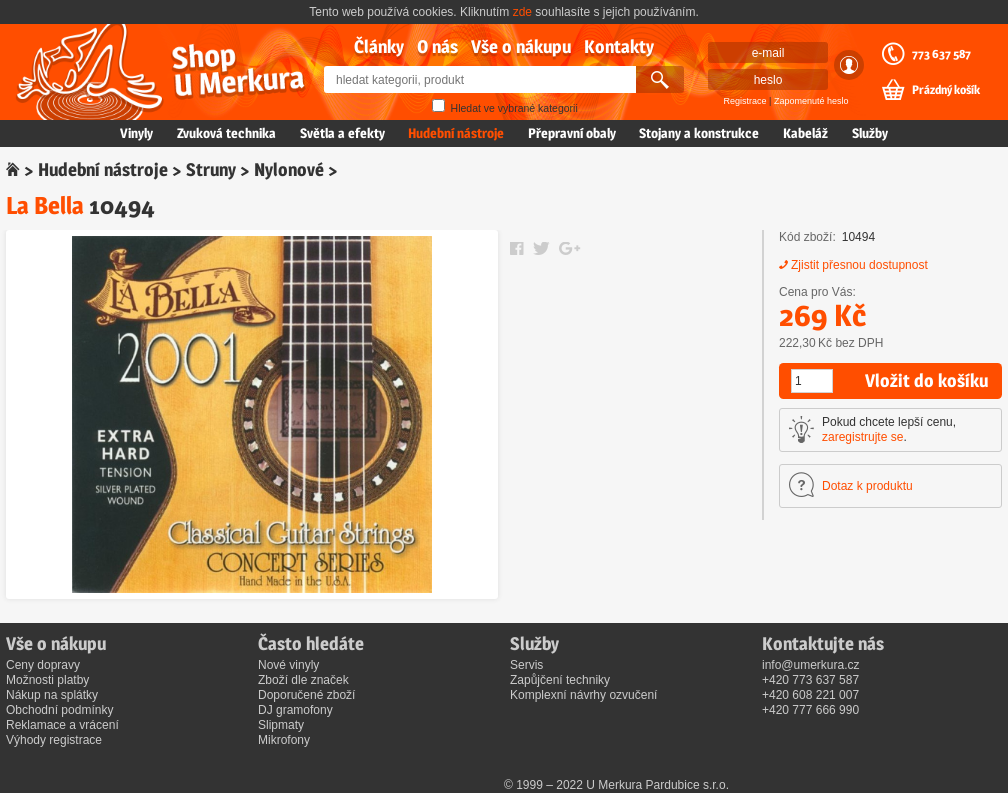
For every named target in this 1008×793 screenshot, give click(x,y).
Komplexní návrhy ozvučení (583, 695)
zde (522, 12)
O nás (437, 46)
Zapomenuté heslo (811, 101)
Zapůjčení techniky (560, 680)
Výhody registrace (54, 740)
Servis (526, 665)
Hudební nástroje (456, 133)
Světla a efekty (342, 133)
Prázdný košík (946, 90)
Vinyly (136, 133)
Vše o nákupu (521, 46)
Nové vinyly (288, 665)
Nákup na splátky (52, 695)
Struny (211, 169)
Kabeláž (805, 133)
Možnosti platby (47, 680)
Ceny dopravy (43, 665)
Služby (870, 133)
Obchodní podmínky (59, 710)
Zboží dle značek (303, 680)
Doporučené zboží (306, 695)
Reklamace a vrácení (62, 725)
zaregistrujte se (862, 437)
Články (379, 46)
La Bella (45, 205)
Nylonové (289, 169)
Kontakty (619, 46)
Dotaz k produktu (867, 486)
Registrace (745, 101)
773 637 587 (941, 54)
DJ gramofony (295, 710)
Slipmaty (281, 725)
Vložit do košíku (926, 380)
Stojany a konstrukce (699, 133)
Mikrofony (284, 740)
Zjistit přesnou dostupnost (859, 265)
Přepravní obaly (572, 133)
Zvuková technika (226, 133)
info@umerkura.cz (811, 665)
